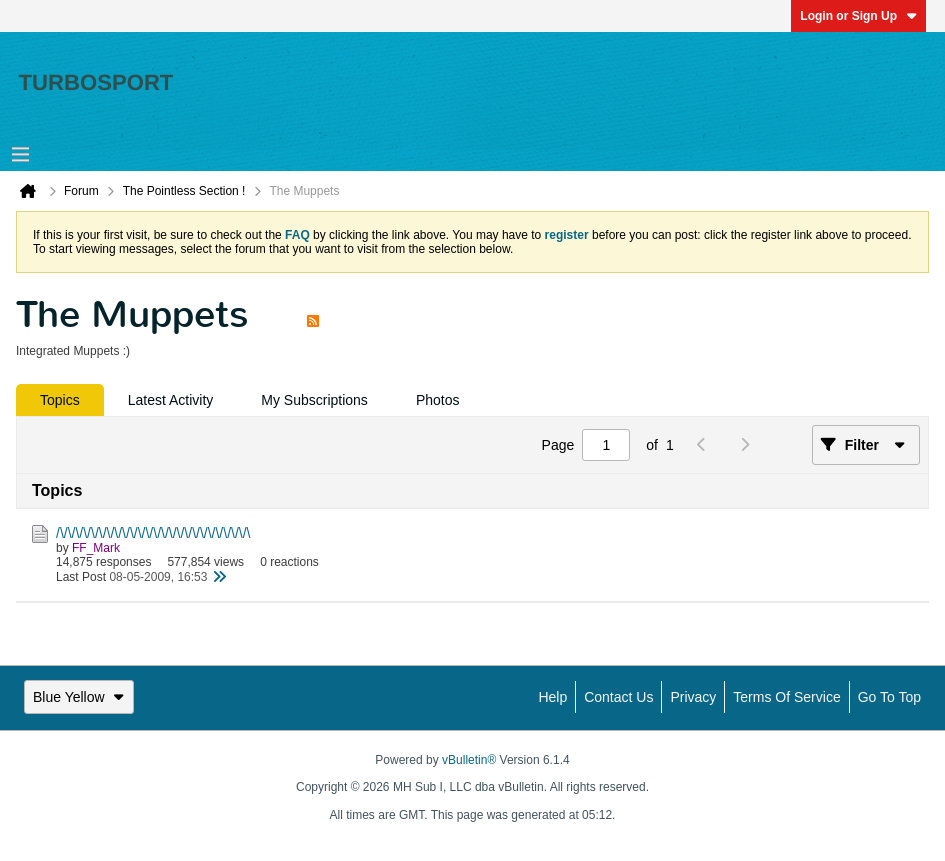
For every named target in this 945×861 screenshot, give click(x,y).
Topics (60, 400)
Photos (438, 400)
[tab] (60, 400)
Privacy (693, 697)
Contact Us (618, 697)
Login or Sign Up (858, 16)
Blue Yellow (79, 697)
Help (552, 697)
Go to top (889, 697)
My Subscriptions (314, 400)
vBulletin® (469, 760)
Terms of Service (786, 697)
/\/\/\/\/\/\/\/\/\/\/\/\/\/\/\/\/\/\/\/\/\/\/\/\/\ (153, 533)
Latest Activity (171, 400)
